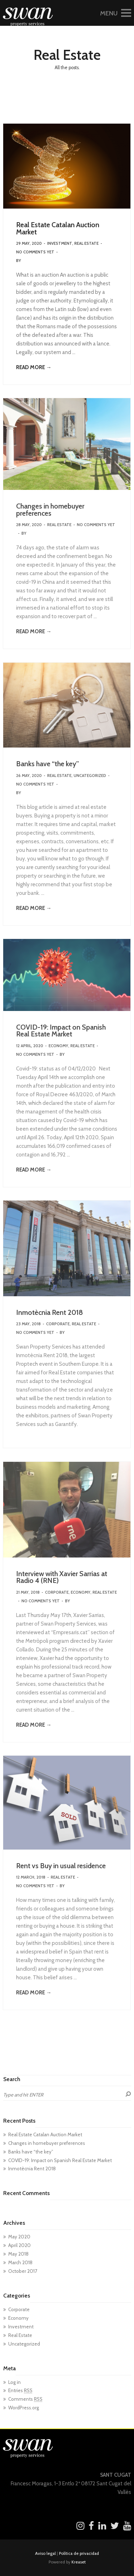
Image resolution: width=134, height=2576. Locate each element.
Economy (58, 1045)
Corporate (58, 1323)
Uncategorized (90, 775)
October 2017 (22, 2271)
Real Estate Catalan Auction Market (57, 228)
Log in (14, 2382)
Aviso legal (45, 2553)
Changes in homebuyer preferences (50, 509)
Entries (20, 2390)
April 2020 (19, 2245)
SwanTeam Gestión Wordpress (55, 260)
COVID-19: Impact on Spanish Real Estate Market (61, 1031)
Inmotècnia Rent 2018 (49, 1312)
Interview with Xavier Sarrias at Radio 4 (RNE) (61, 1577)
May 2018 (18, 2254)
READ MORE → (33, 367)
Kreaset (78, 2562)
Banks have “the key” (47, 763)
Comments (25, 2399)
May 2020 (19, 2236)
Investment (59, 243)
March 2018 (20, 2262)
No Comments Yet (35, 251)
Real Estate (86, 243)
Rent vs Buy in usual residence (61, 1865)
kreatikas (76, 1054)
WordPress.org (23, 2407)
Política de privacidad (79, 2553)
